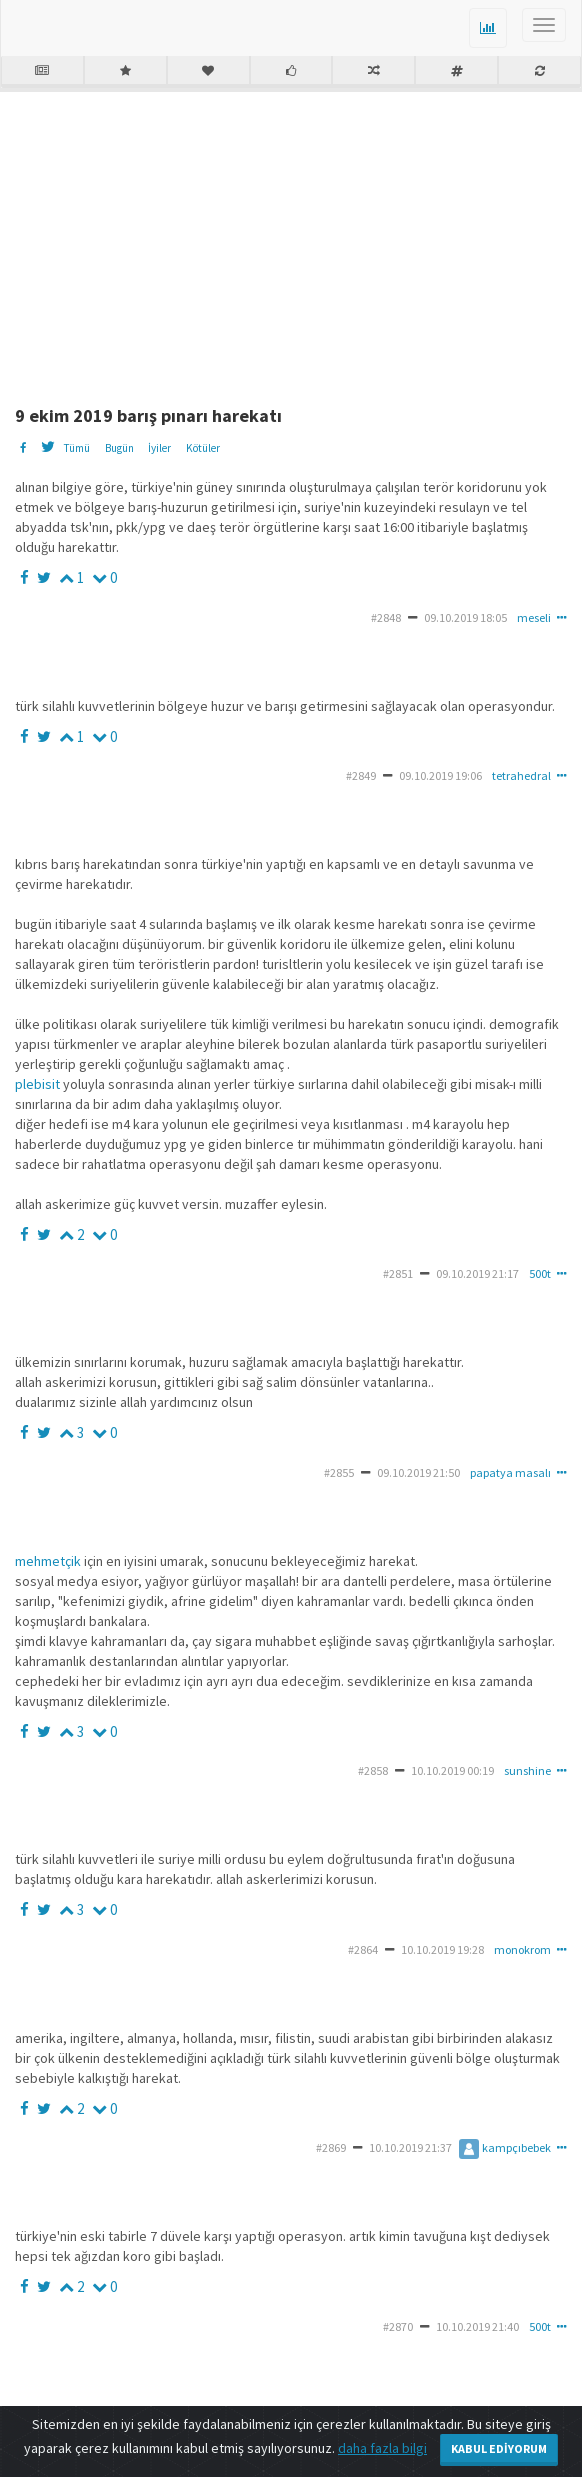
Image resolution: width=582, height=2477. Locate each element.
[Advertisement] (298, 241)
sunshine (527, 1770)
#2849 (361, 775)
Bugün (119, 448)
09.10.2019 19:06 (440, 775)
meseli (534, 617)
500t (540, 1273)
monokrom (522, 1949)
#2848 (386, 617)
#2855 (339, 1472)
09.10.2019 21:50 (418, 1472)
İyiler (159, 448)
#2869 (331, 2147)
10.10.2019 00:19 (452, 1770)
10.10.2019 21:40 (477, 2326)
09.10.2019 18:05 (465, 617)
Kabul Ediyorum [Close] (499, 2448)
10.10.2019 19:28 (442, 1949)
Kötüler (203, 448)
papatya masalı (510, 1472)
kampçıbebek (505, 2147)
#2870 (398, 2326)
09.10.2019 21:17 (477, 1273)
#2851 (398, 1273)
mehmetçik (48, 1561)
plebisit (37, 1084)
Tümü (76, 448)
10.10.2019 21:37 (410, 2147)
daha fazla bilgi (382, 2448)
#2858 (373, 1770)
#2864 (363, 1949)
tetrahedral (521, 775)
